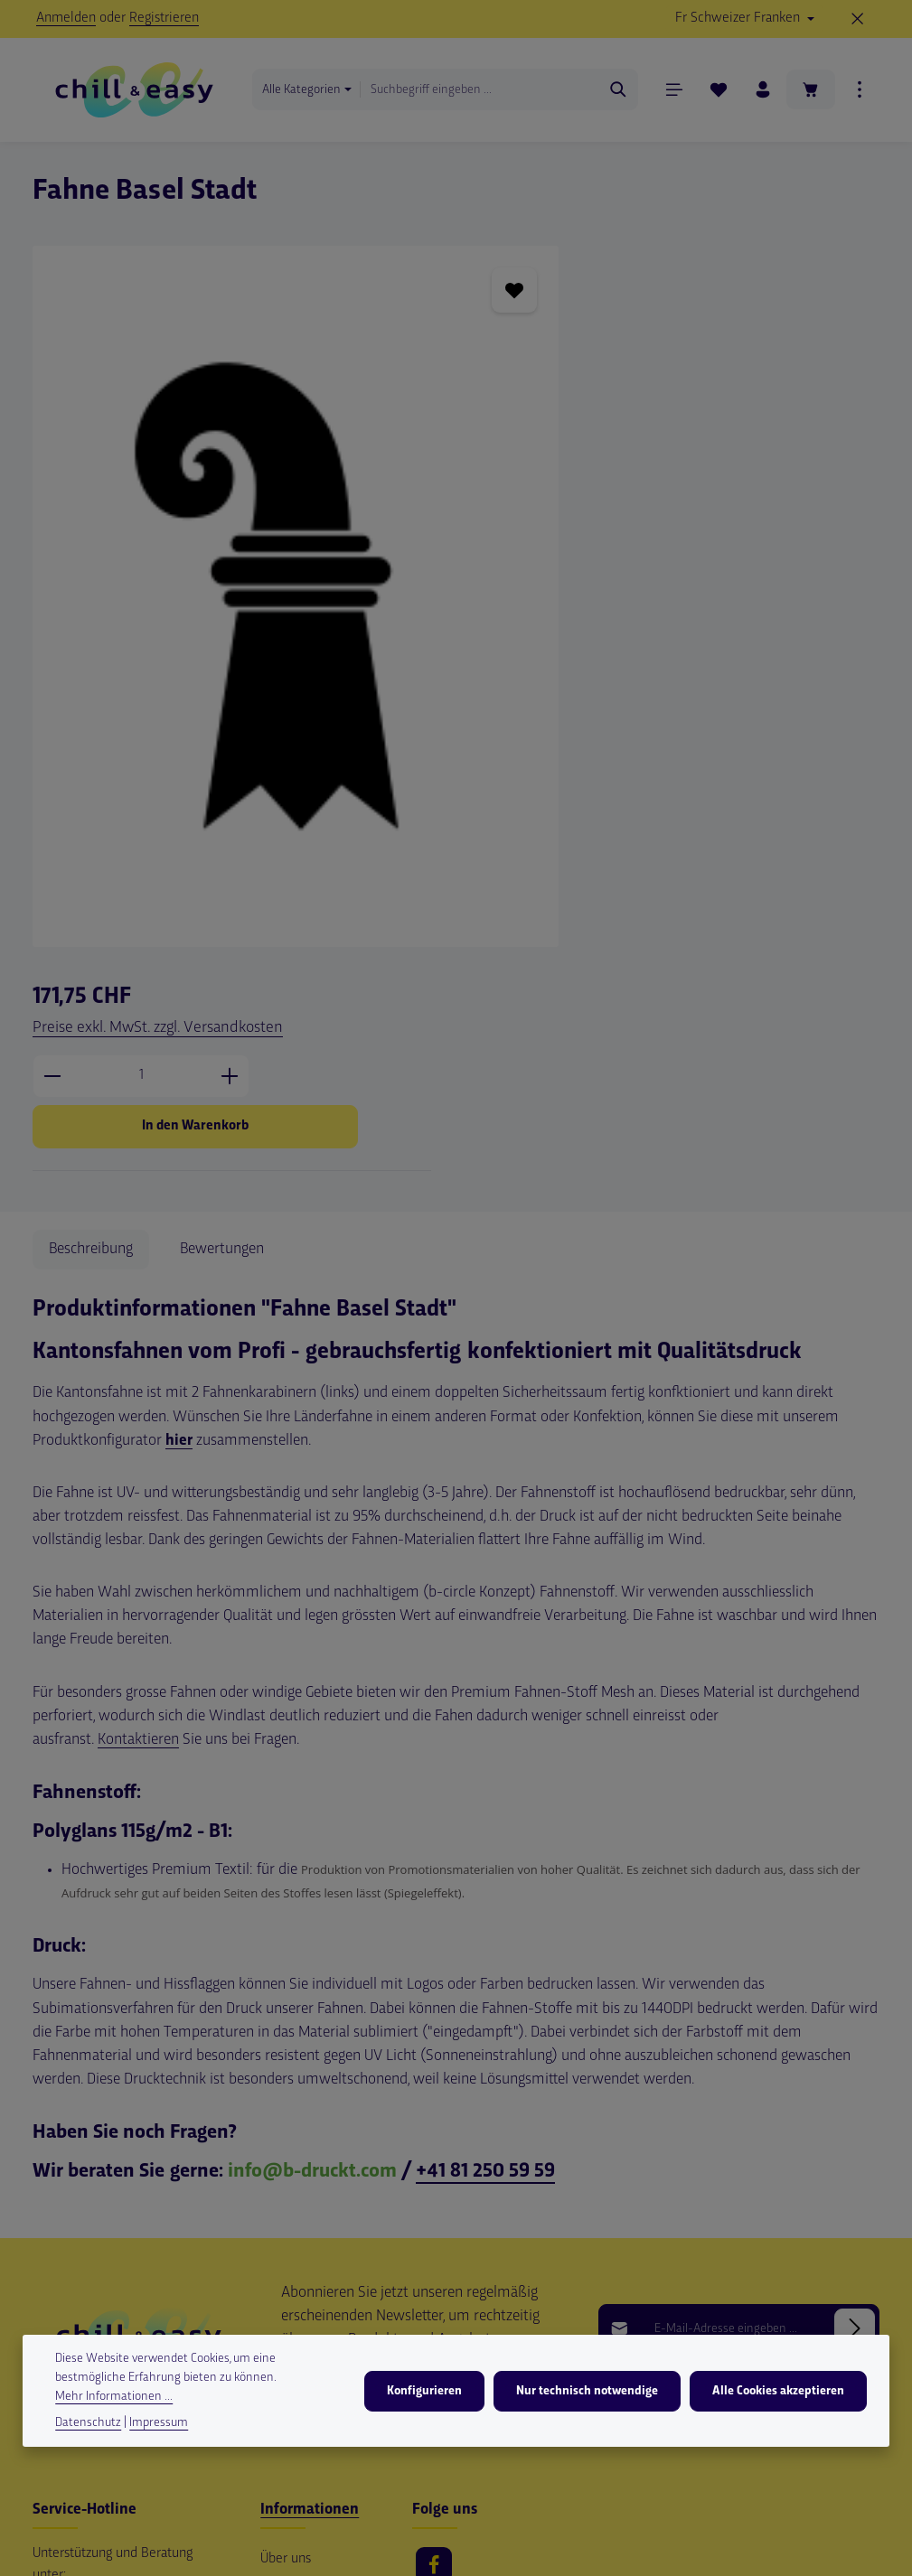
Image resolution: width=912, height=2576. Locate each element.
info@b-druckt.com (312, 1848)
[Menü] (670, 92)
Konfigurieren (428, 2392)
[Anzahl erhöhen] (745, 346)
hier (179, 1117)
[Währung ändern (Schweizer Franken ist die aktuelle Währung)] (744, 19)
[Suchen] (614, 92)
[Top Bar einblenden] (859, 92)
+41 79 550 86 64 (99, 2291)
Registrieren (164, 18)
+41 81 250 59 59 (485, 1848)
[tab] (91, 926)
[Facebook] (434, 2243)
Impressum (292, 2328)
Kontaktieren (138, 1417)
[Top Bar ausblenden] (857, 19)
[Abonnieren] (854, 2005)
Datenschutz (88, 2424)
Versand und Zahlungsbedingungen (322, 2282)
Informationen (309, 2186)
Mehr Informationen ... (114, 2397)
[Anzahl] (656, 346)
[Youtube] (434, 2293)
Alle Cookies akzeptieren (779, 2392)
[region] (272, 569)
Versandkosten (513, 2561)
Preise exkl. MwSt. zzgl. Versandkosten (673, 297)
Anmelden (66, 18)
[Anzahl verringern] (567, 346)
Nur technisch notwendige (590, 2392)
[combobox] (482, 92)
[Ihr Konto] (758, 92)
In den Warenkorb (710, 395)
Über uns (285, 2236)
